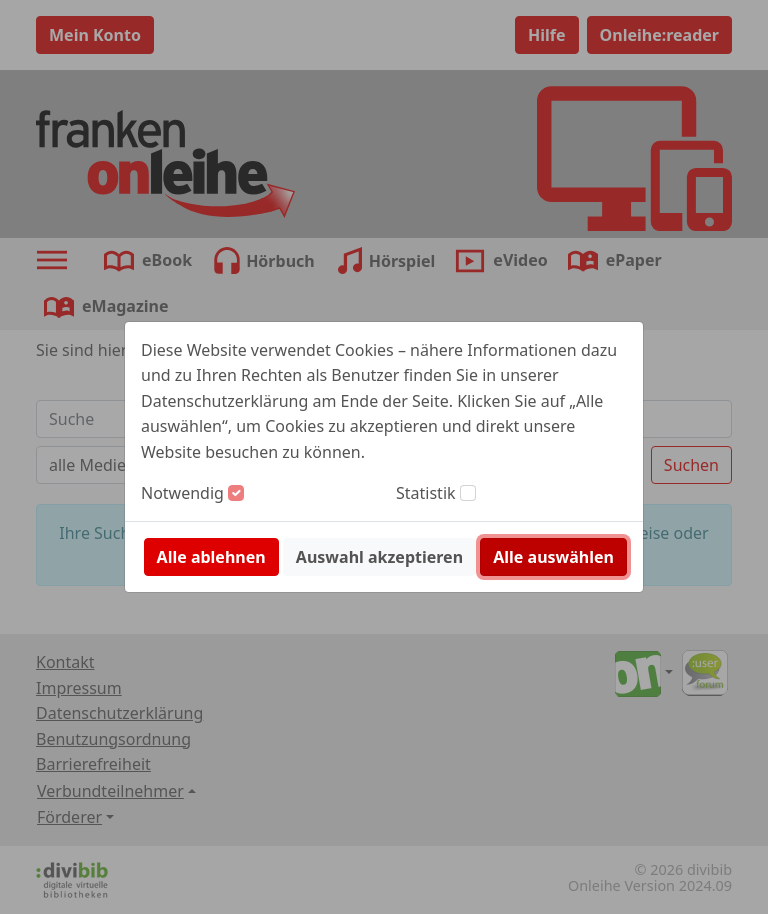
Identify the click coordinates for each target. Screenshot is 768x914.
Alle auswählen (553, 557)
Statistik (426, 493)
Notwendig (182, 493)
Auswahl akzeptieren (379, 557)
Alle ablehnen (211, 557)
